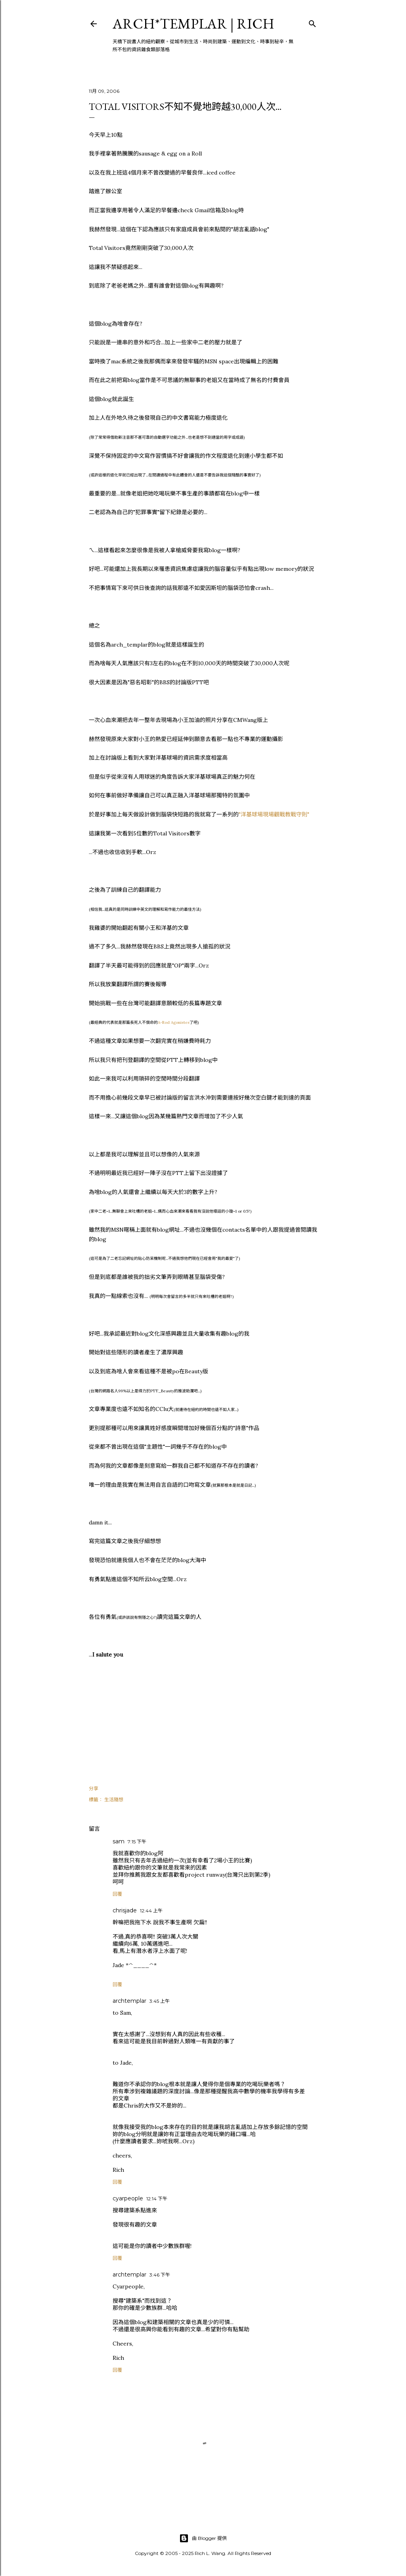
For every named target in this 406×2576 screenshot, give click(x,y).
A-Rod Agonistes (174, 1022)
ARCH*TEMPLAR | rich (193, 23)
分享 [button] (93, 1788)
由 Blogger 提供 (203, 2538)
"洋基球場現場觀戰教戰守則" (274, 814)
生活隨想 (113, 1799)
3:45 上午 (159, 2001)
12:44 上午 (151, 1911)
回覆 (117, 1894)
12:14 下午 (156, 2199)
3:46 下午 (159, 2275)
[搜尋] (312, 22)
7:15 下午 (137, 1842)
